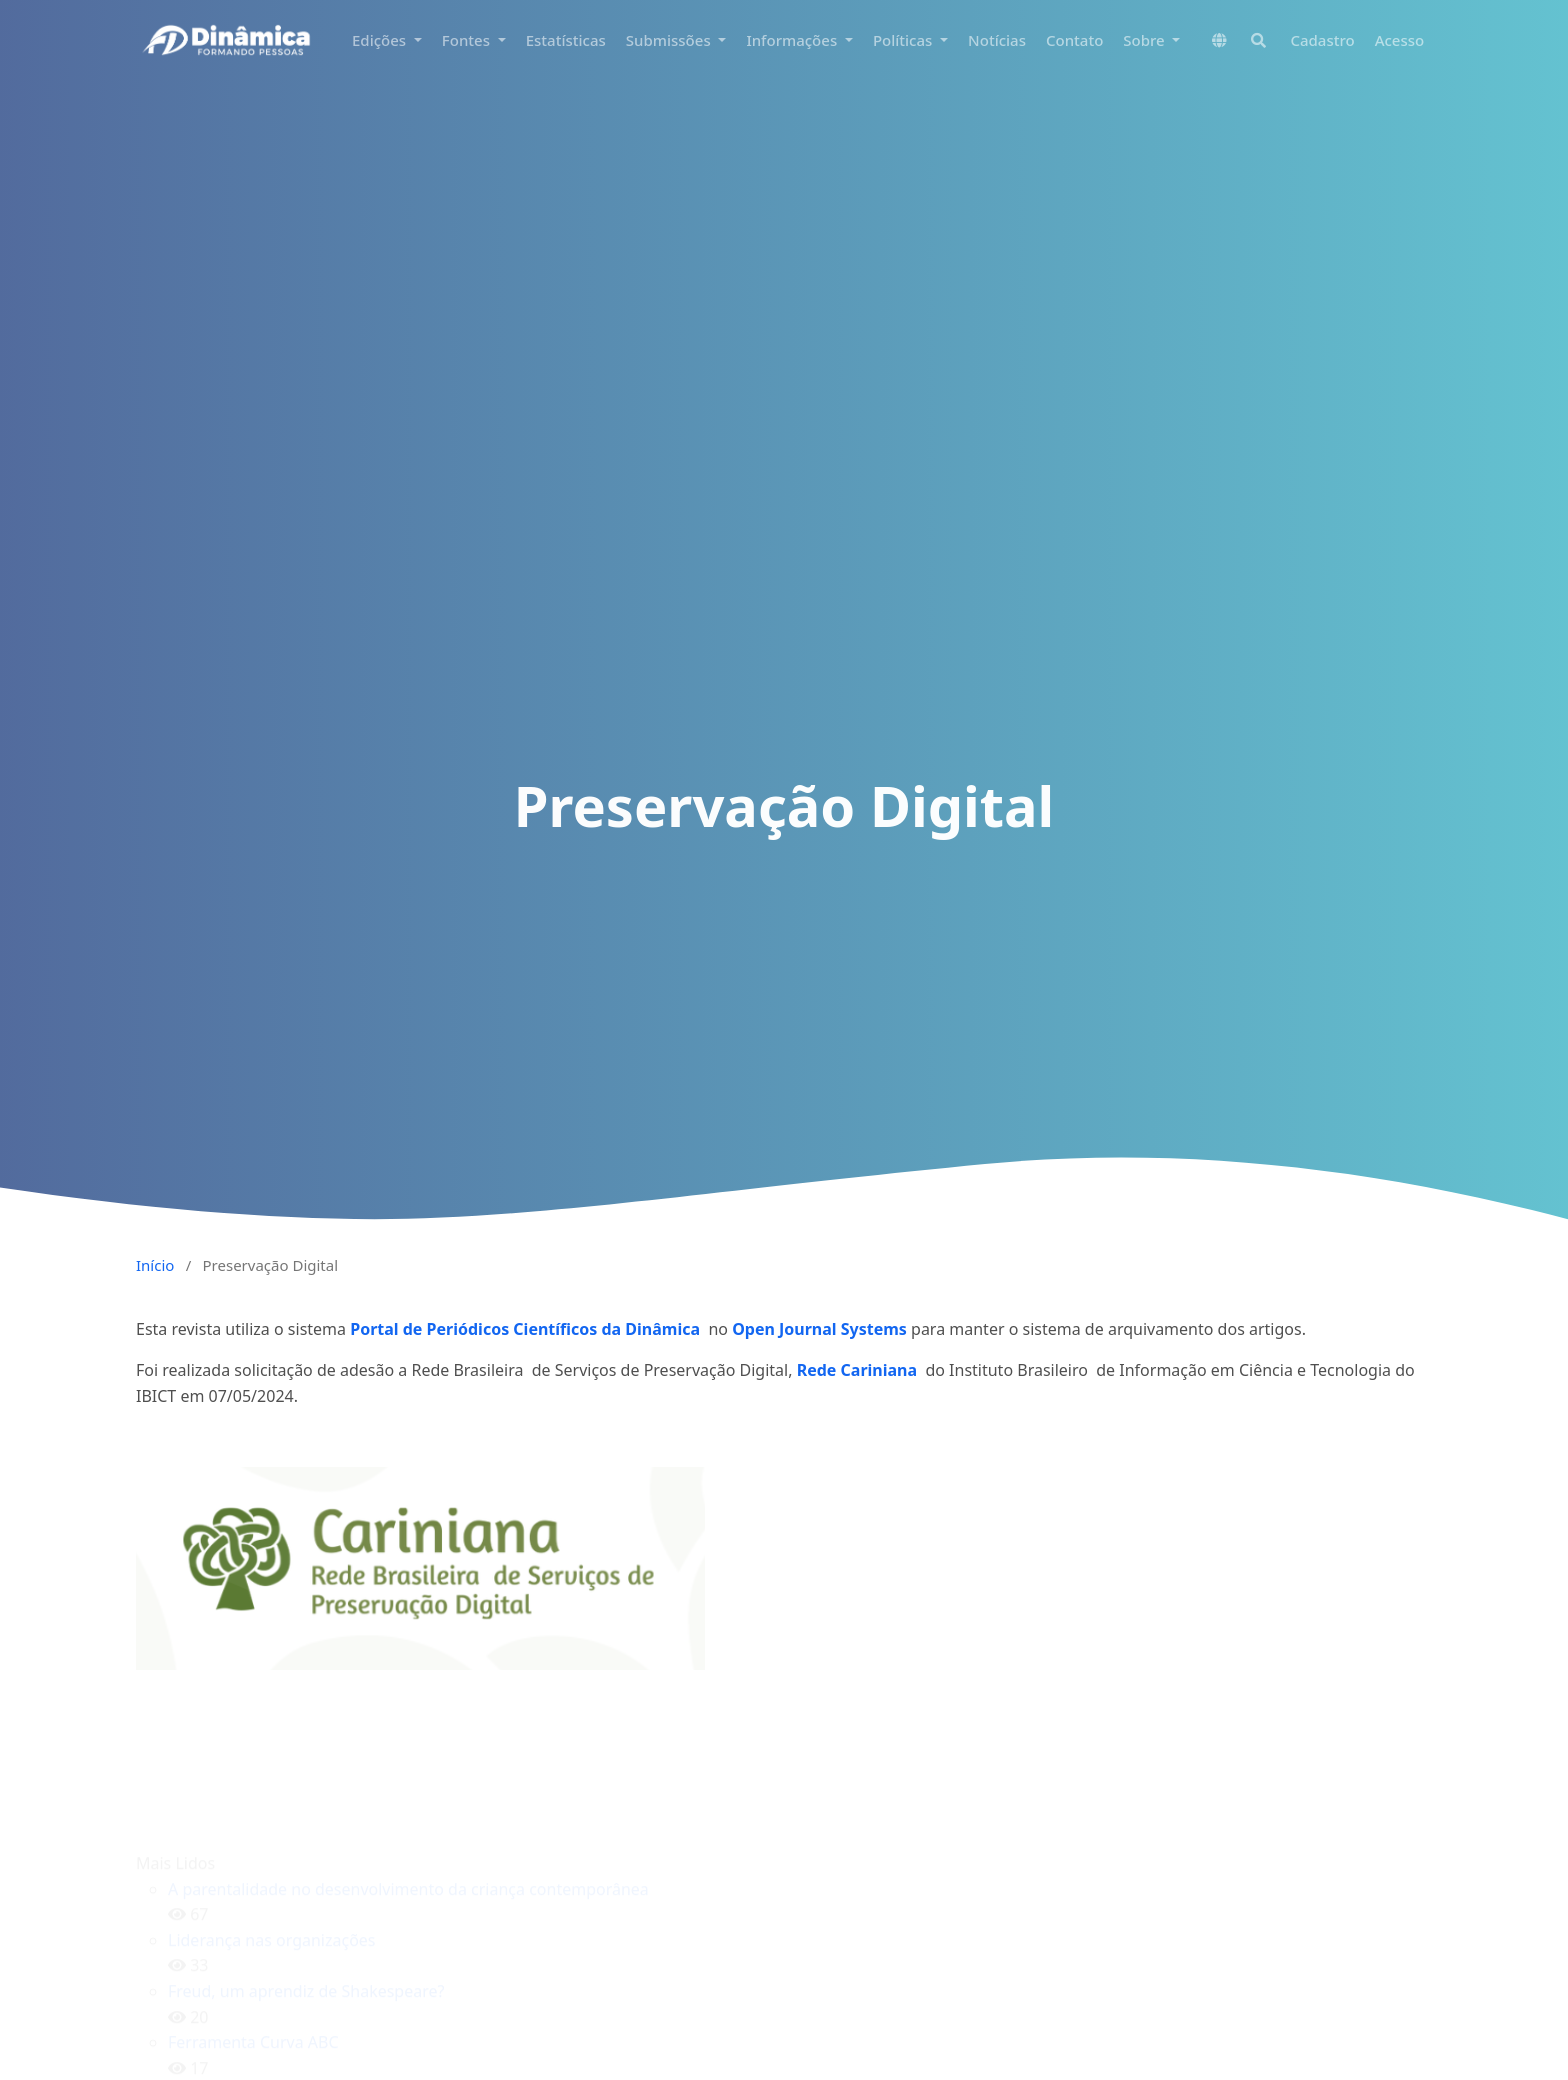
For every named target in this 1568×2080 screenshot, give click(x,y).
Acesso (1400, 40)
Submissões (670, 40)
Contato (1074, 40)
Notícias (997, 40)
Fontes (468, 40)
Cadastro (1322, 40)
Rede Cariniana (857, 1370)
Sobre (1145, 40)
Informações (793, 40)
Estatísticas (566, 40)
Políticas (904, 40)
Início (155, 1265)
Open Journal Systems (819, 1329)
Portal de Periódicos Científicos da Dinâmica (527, 1329)
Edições (381, 40)
